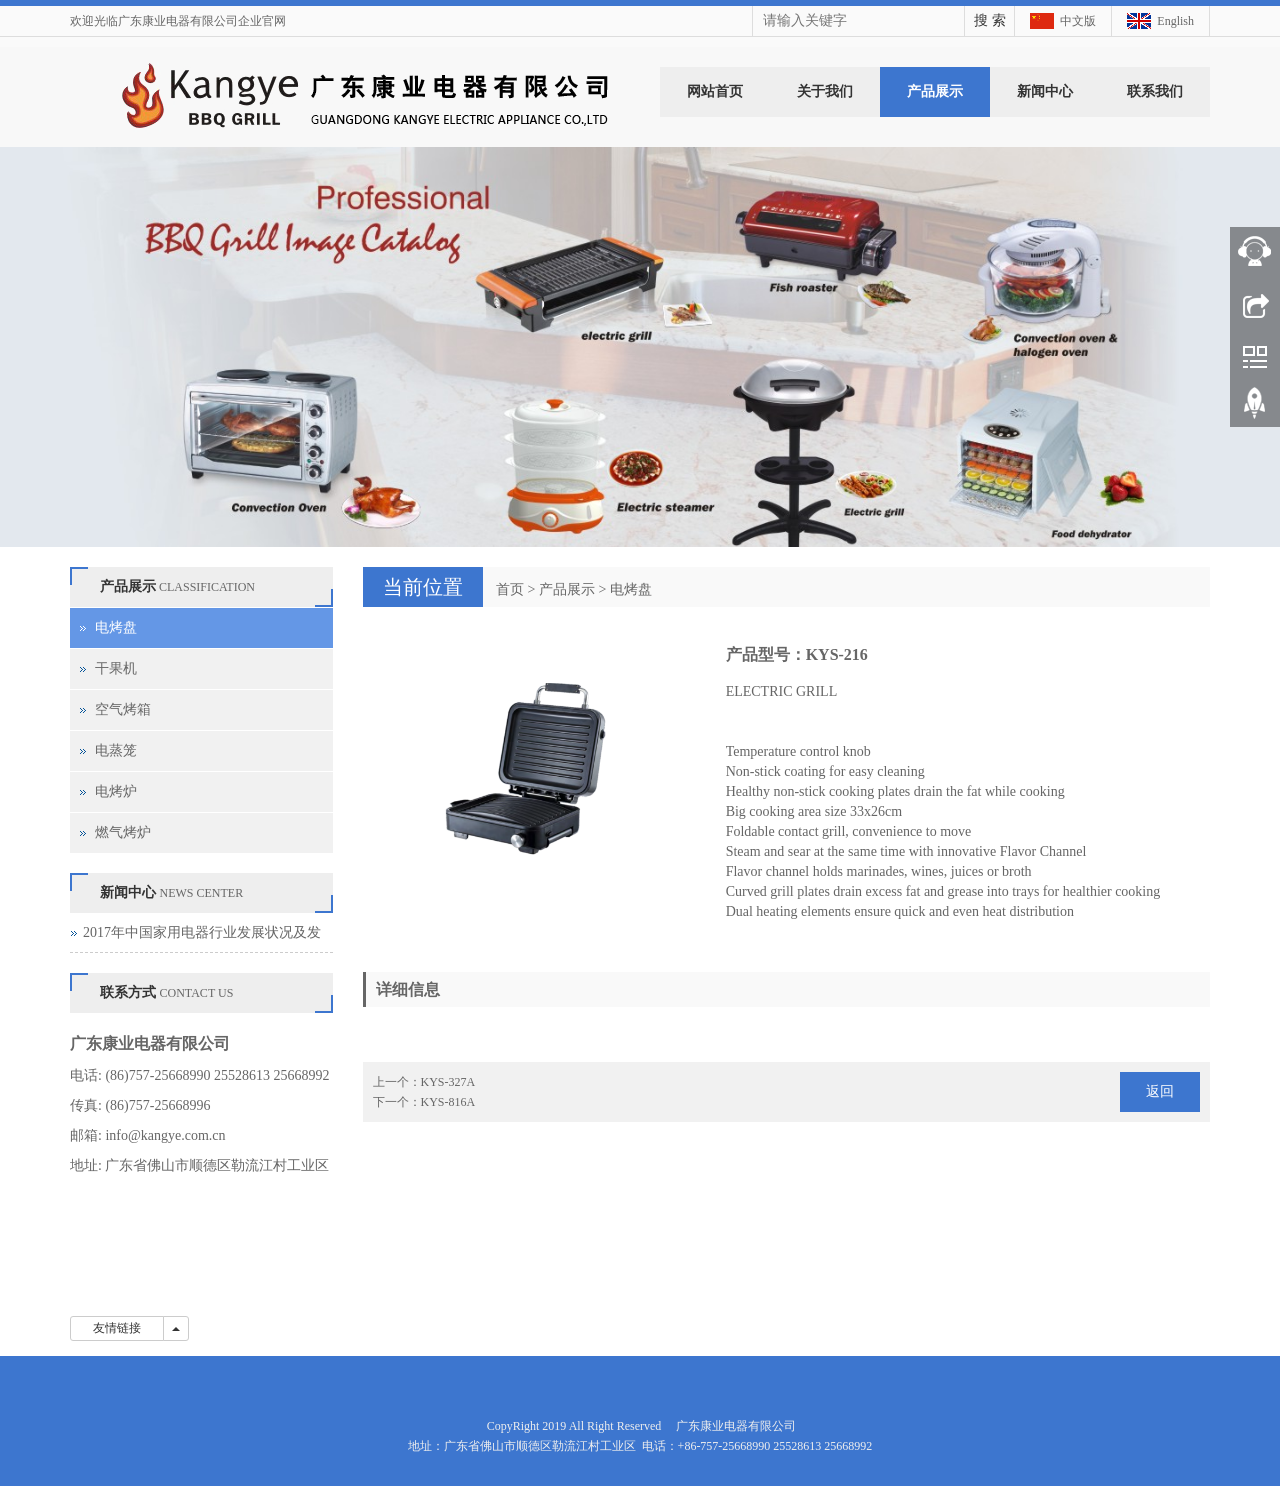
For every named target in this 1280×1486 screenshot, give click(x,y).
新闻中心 (1045, 91)
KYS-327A (448, 1082)
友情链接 (117, 1328)
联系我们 (1155, 91)
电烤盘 (631, 589)
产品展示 (935, 91)
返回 (1160, 1091)
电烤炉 (116, 791)
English (1175, 21)
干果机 (116, 668)
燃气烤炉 (123, 832)
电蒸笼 (116, 750)
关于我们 (825, 91)
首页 (510, 589)
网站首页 (715, 91)
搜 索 (990, 20)
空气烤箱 (123, 709)
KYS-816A (448, 1102)
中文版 (1078, 21)
